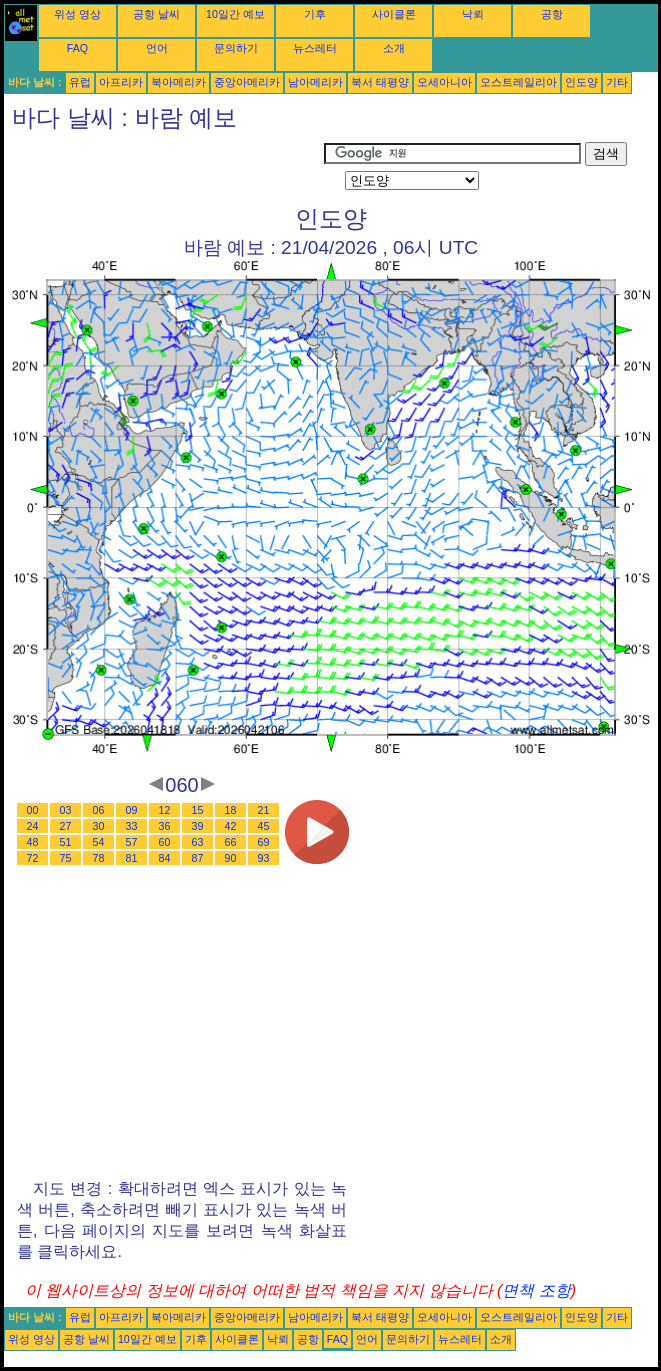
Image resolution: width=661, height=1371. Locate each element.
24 (33, 826)
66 (231, 842)
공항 (552, 14)
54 (99, 842)
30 (99, 826)
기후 (315, 14)
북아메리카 (178, 82)
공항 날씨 (156, 14)
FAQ (77, 48)
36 (165, 826)
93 (264, 858)
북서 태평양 (380, 82)
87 (198, 858)
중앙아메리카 (247, 82)
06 (99, 810)
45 (264, 826)
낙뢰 (473, 14)
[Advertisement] (164, 167)
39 (198, 826)
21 (264, 810)
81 (132, 858)
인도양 (581, 82)
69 (264, 842)
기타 (617, 82)
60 (165, 842)
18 (231, 810)
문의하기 (236, 48)
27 (66, 826)
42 (231, 826)
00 (33, 810)
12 (165, 810)
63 (198, 842)
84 (165, 858)
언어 (157, 48)
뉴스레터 (315, 48)
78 (99, 858)
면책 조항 (536, 1290)
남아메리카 (315, 82)
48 (33, 842)
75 (66, 858)
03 (66, 810)
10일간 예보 (235, 14)
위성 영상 (77, 14)
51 (66, 842)
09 (132, 810)
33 (132, 826)
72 (33, 858)
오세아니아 (444, 82)
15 (198, 810)
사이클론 (394, 14)
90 (231, 858)
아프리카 (121, 82)
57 (132, 842)
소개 (394, 48)
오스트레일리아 (518, 82)
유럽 (80, 82)
